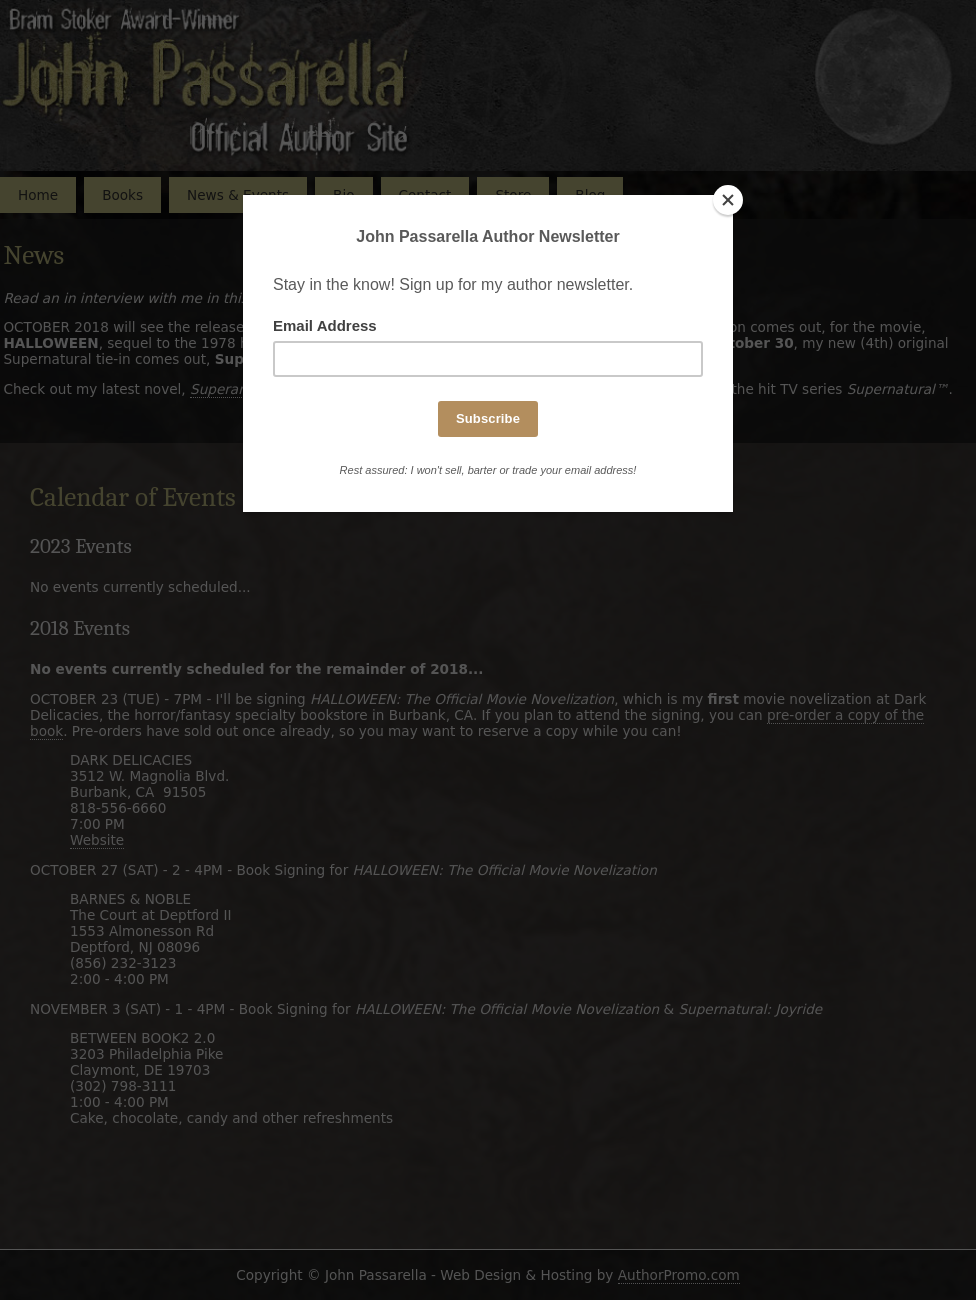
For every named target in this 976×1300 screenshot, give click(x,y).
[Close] (728, 200)
